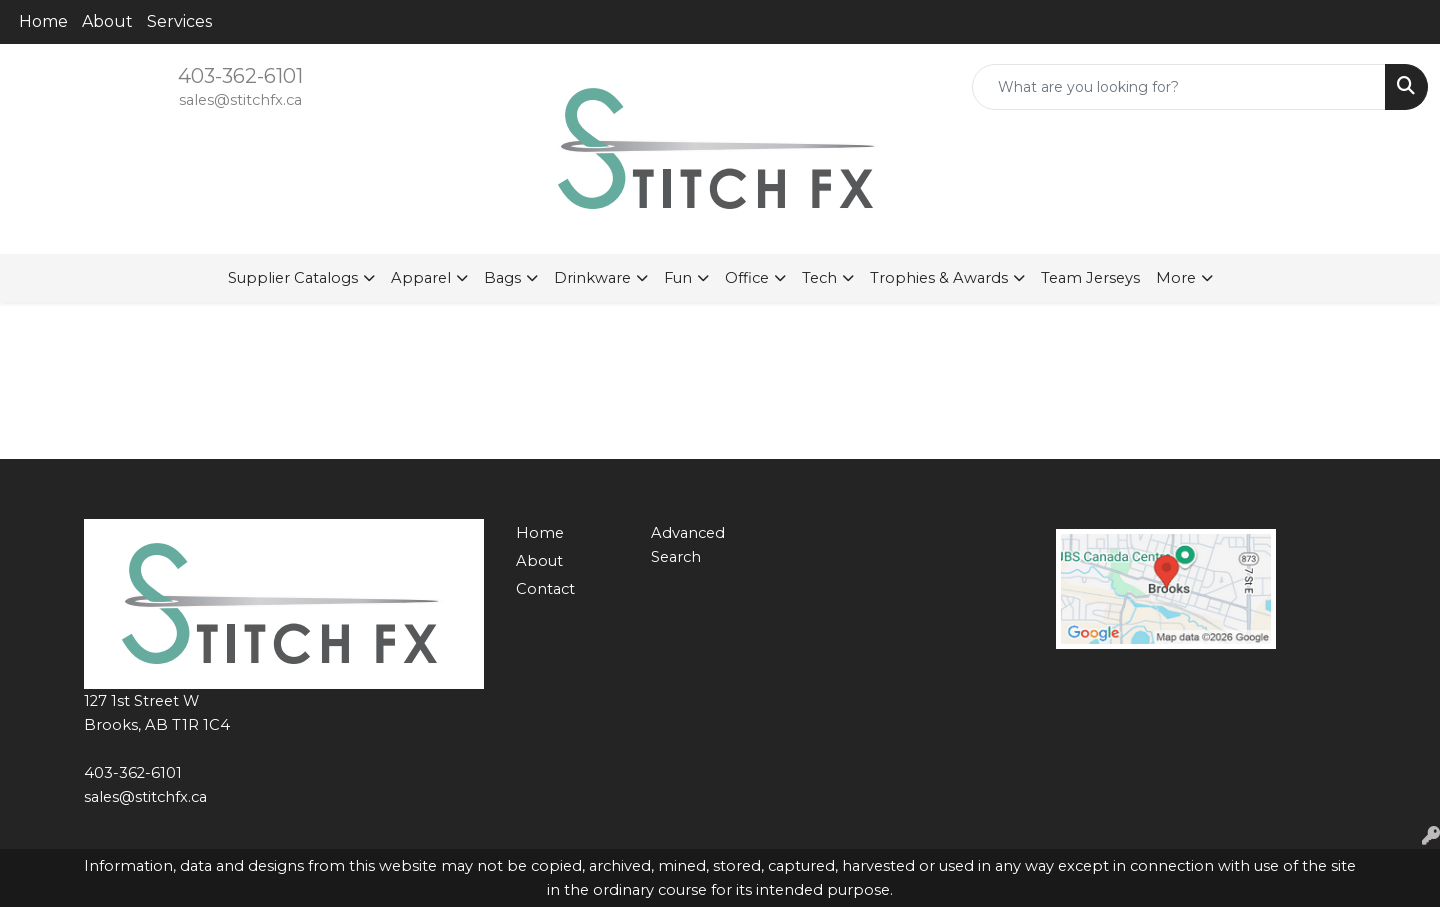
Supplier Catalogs (293, 278)
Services (179, 21)
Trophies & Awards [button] (939, 278)
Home (43, 21)
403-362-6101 (240, 76)
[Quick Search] (1179, 87)
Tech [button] (819, 278)
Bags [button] (502, 278)
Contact (545, 589)
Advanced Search (688, 545)
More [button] (1176, 278)
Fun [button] (678, 278)
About (107, 21)
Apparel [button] (421, 278)
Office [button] (747, 278)
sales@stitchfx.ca (240, 100)
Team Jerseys (1090, 278)
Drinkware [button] (592, 278)
